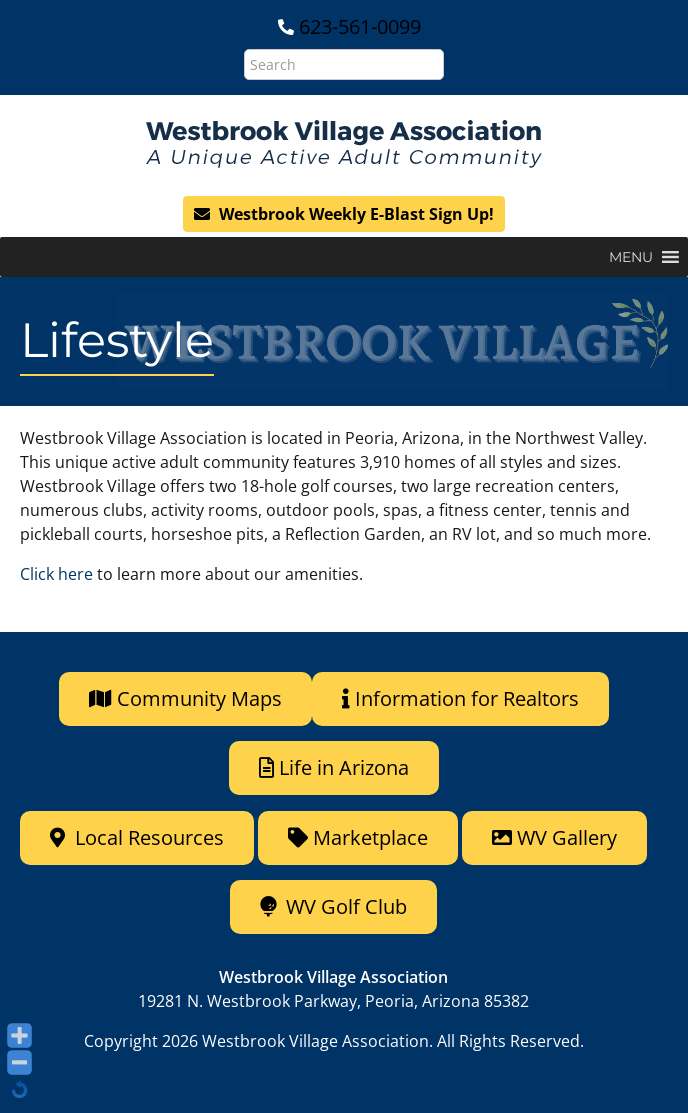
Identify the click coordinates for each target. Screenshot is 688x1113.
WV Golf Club (333, 906)
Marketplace (358, 837)
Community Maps (185, 698)
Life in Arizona (334, 767)
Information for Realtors (460, 698)
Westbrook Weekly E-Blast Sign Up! (344, 214)
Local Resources (137, 837)
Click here (56, 574)
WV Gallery (554, 837)
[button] (631, 257)
